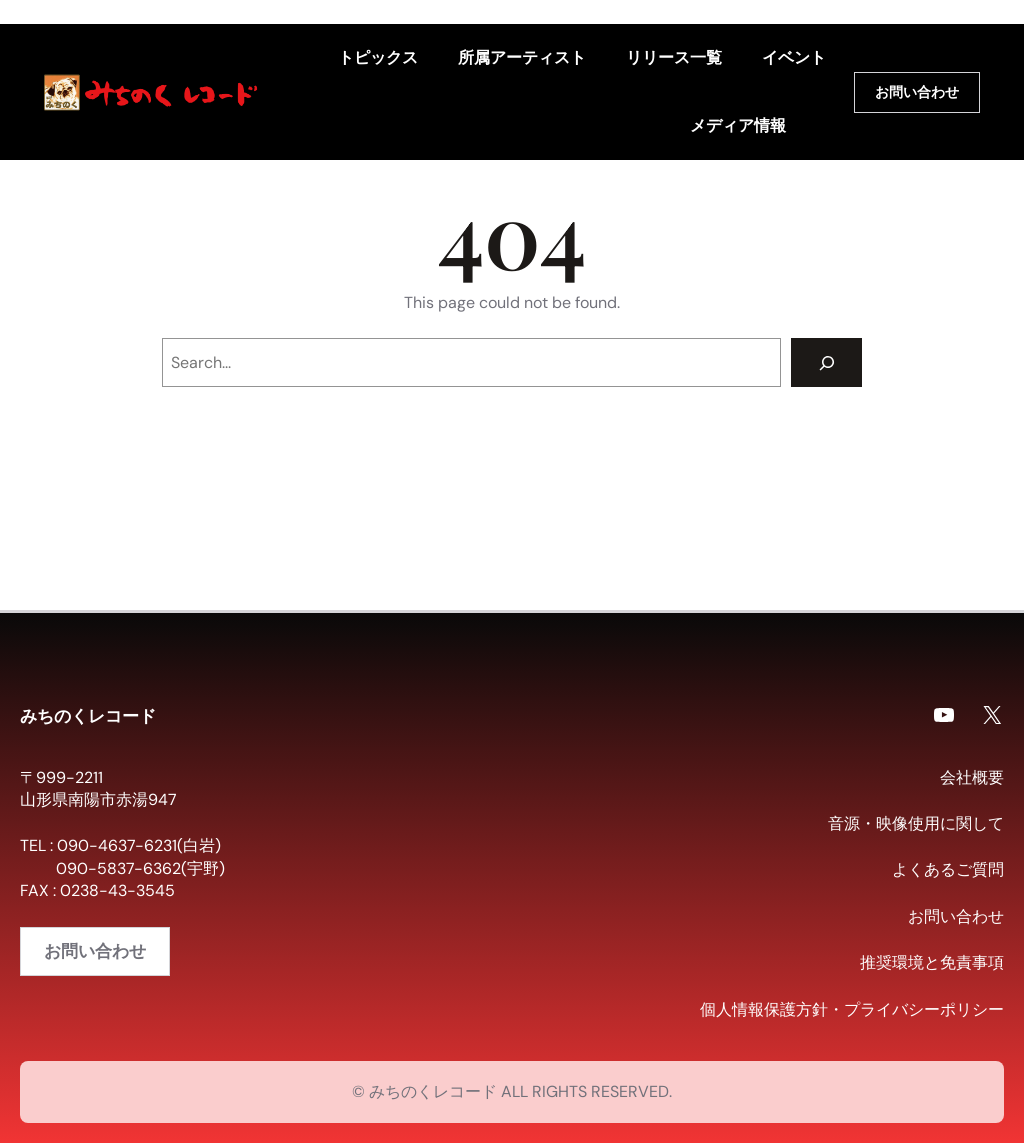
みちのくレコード (88, 714)
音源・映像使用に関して (916, 823)
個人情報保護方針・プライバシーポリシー (852, 1009)
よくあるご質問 (948, 869)
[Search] (826, 362)
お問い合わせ (917, 92)
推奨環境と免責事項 (932, 962)
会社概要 (972, 777)
